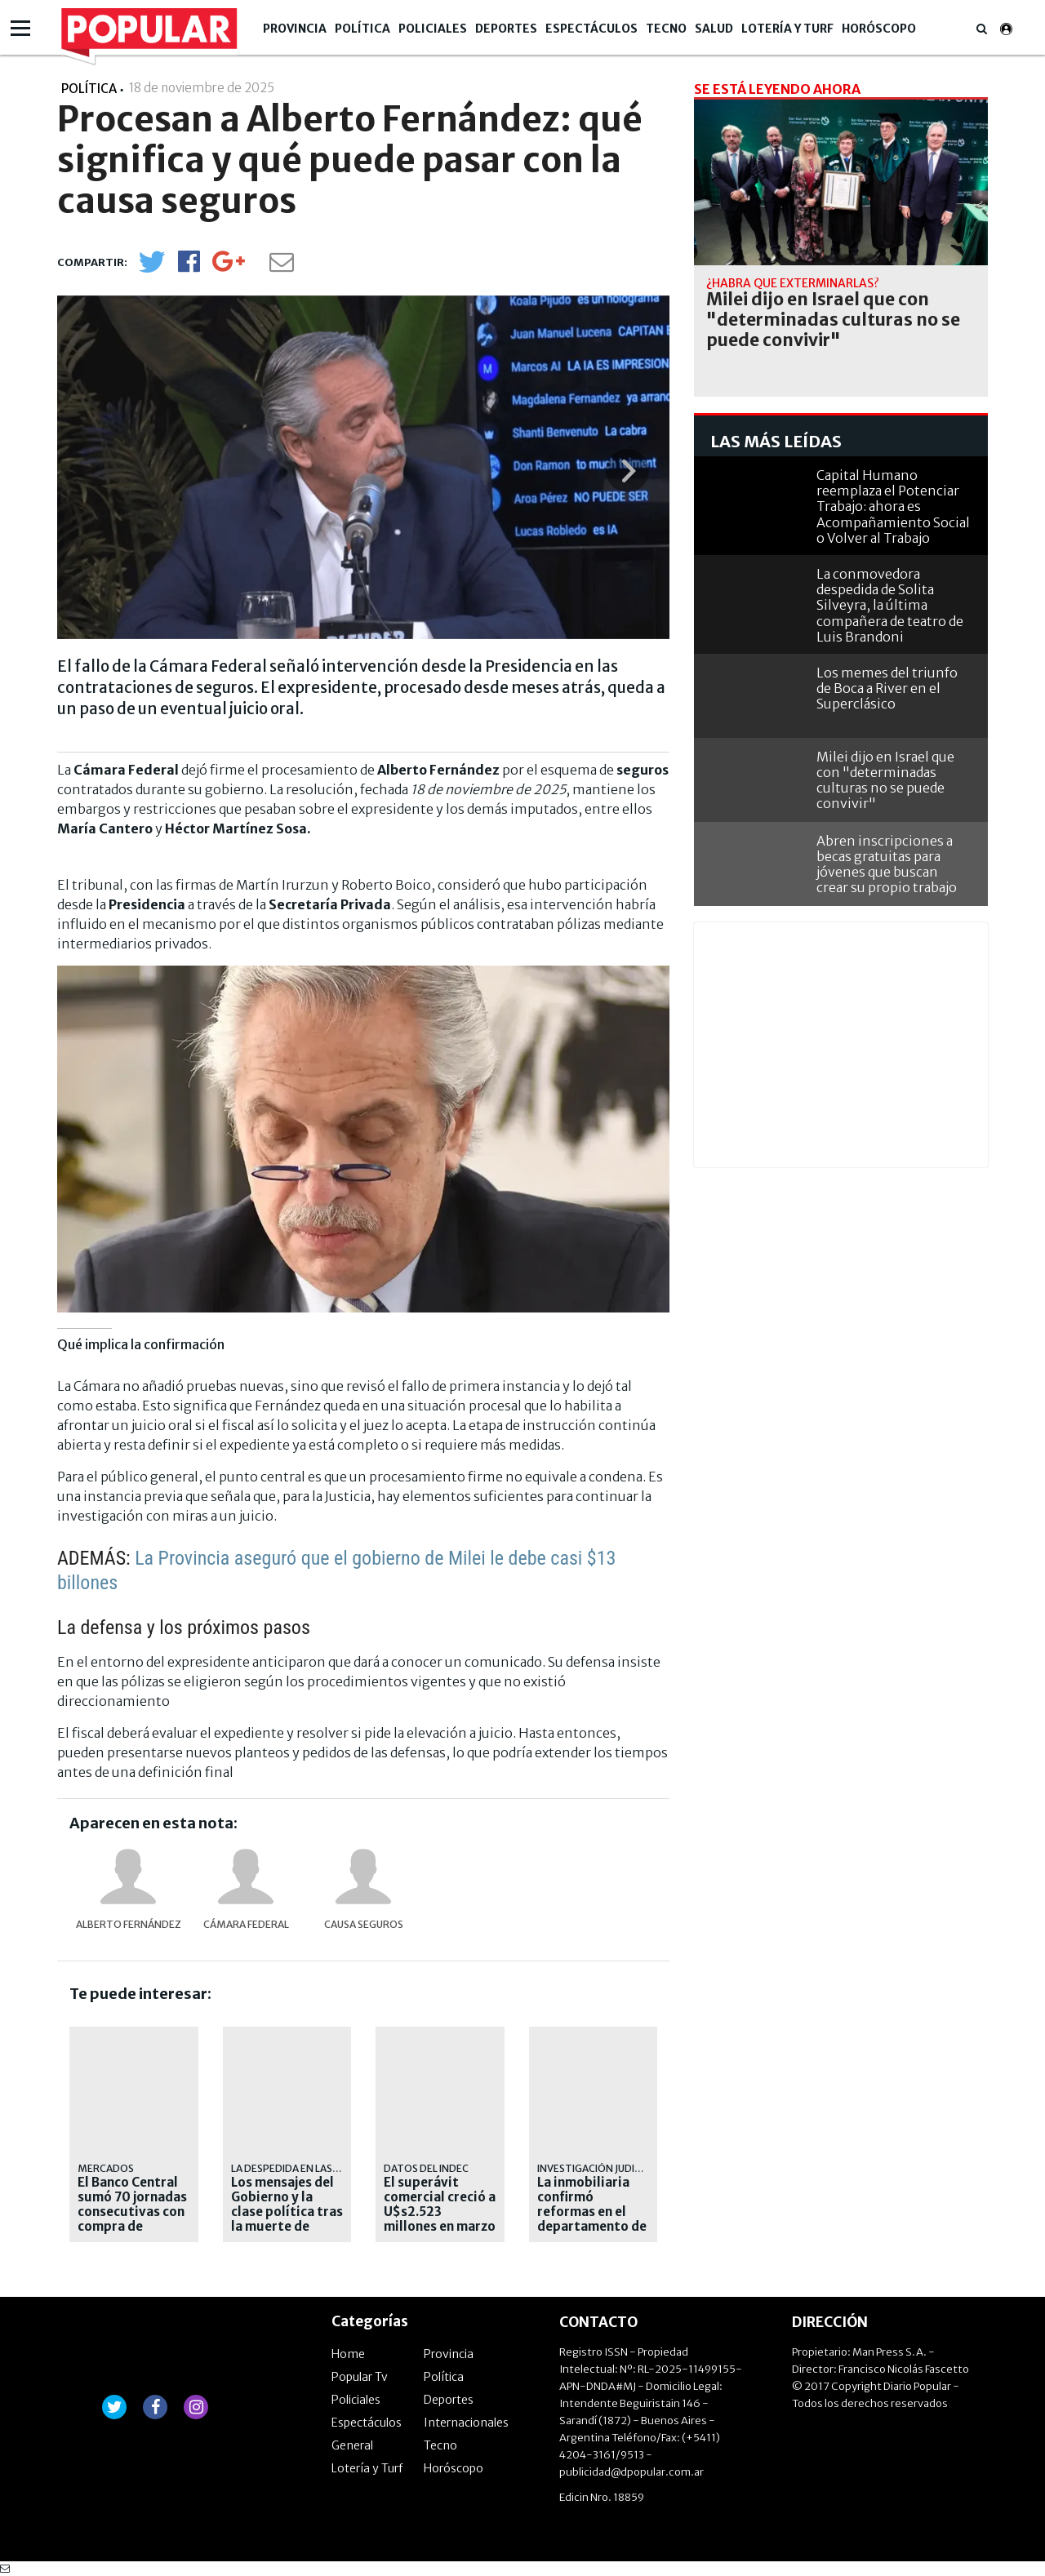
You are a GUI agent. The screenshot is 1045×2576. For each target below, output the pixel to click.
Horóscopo (879, 28)
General (352, 2445)
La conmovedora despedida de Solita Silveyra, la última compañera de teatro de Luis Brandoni (889, 605)
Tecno (666, 28)
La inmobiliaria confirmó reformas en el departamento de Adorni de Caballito (592, 2219)
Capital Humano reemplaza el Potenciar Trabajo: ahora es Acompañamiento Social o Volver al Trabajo (893, 506)
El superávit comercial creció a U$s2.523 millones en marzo (440, 2204)
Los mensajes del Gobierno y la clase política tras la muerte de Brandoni (287, 2212)
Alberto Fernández (128, 1924)
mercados (106, 2168)
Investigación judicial (596, 2168)
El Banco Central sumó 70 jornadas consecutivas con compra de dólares (132, 2212)
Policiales (432, 28)
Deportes (506, 28)
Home (348, 2354)
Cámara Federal (246, 1924)
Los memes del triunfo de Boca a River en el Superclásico (887, 688)
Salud (714, 28)
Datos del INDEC (426, 2168)
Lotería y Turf (787, 28)
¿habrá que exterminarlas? (792, 283)
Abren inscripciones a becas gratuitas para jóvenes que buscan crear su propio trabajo (886, 864)
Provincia (295, 28)
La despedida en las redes (298, 2168)
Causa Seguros (363, 1924)
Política (362, 28)
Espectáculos (591, 28)
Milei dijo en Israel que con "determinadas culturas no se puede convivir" (833, 320)
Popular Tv (359, 2376)
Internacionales (466, 2422)
